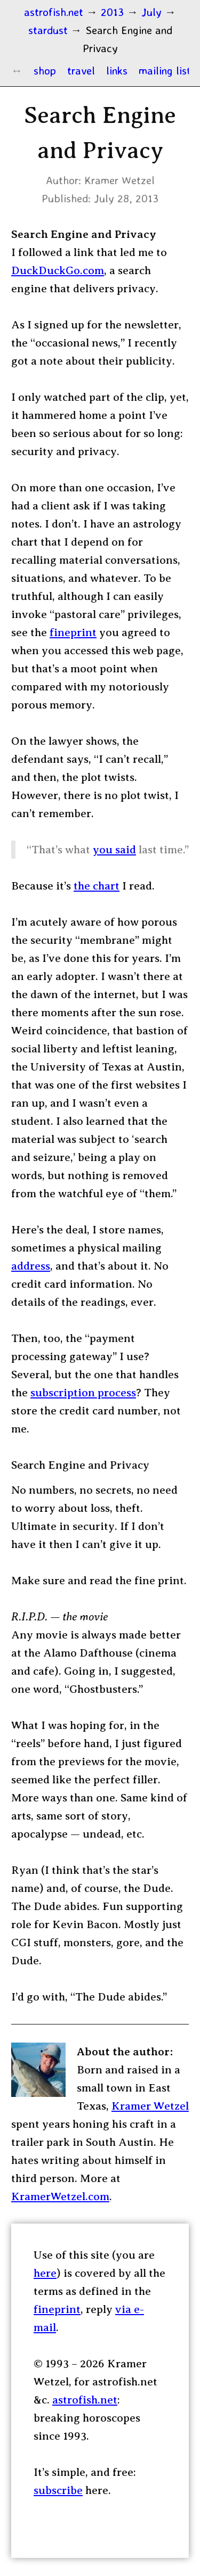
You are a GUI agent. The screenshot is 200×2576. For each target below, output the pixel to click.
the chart (96, 885)
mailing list (165, 70)
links (116, 70)
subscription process (83, 1392)
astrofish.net (84, 2399)
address (30, 1266)
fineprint (73, 632)
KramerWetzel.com (60, 2196)
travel (81, 70)
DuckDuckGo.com (57, 270)
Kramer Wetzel (150, 2106)
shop (45, 70)
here (45, 2273)
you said (114, 849)
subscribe (58, 2490)
